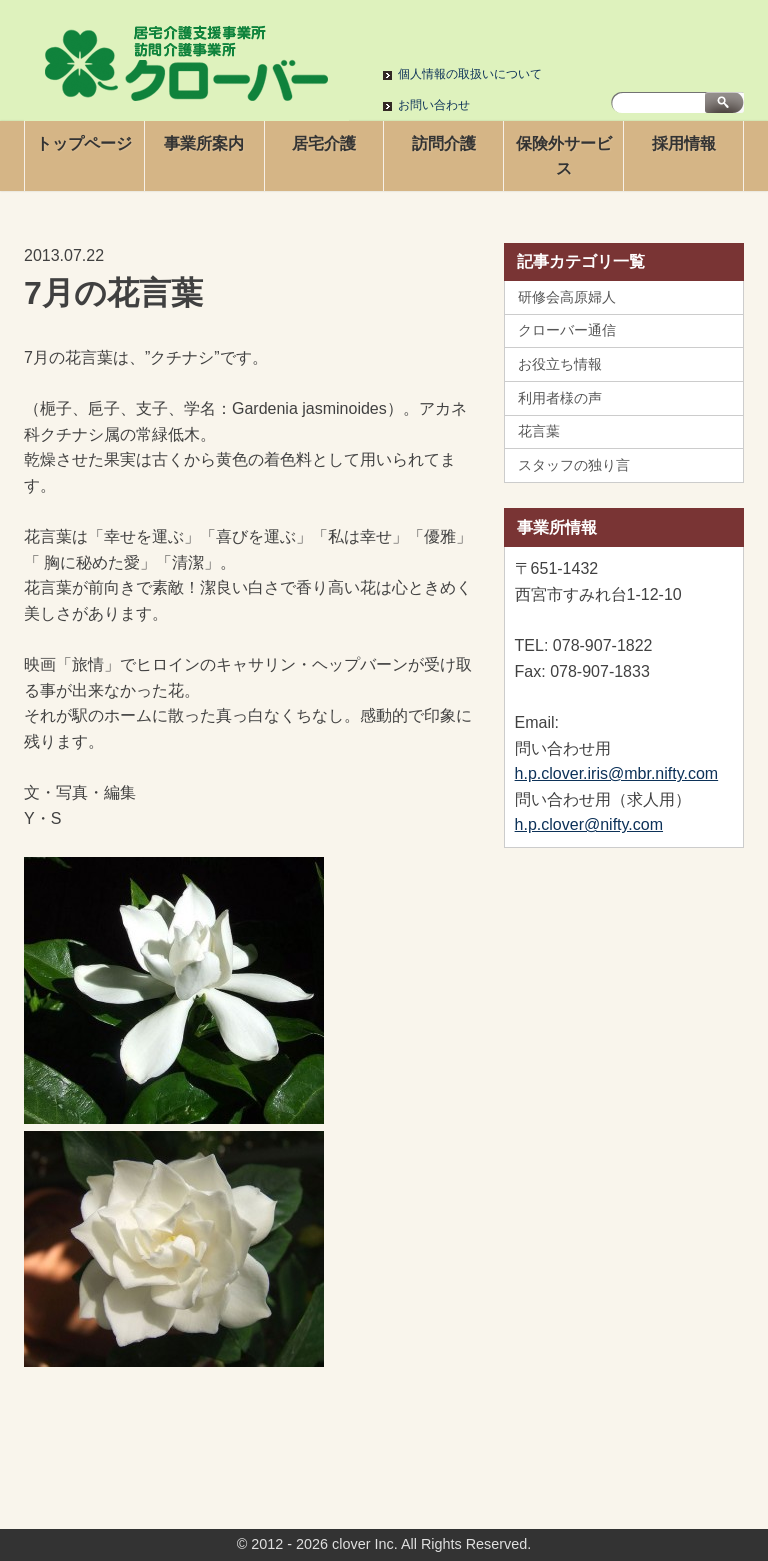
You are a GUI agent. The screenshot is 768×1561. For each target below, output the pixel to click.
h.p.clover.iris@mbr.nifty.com (617, 773)
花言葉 (539, 431)
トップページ (84, 143)
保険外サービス (564, 156)
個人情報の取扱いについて (470, 74)
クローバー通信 (567, 330)
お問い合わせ (434, 105)
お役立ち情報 (560, 364)
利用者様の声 (560, 398)
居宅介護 (324, 143)
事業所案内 (204, 143)
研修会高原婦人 (567, 297)
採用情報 (684, 143)
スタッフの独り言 (574, 465)
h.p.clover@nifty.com (589, 824)
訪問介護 (444, 143)
